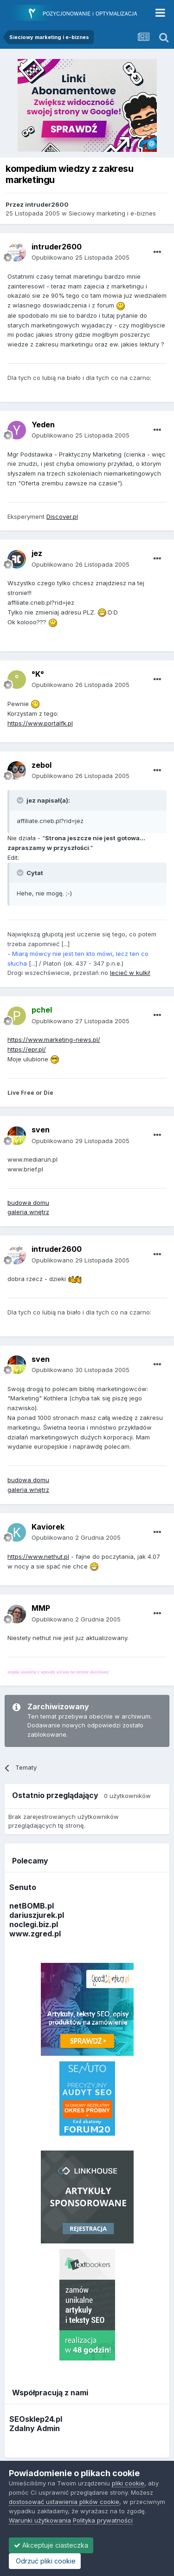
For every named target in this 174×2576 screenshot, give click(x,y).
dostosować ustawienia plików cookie (64, 2501)
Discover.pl (62, 516)
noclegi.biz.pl (33, 1924)
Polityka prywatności (103, 2520)
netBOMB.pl (31, 1905)
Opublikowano (80, 257)
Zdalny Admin (34, 2428)
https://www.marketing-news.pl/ (53, 1039)
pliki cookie (128, 2483)
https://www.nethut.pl (38, 1556)
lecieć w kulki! (130, 972)
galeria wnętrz (28, 1212)
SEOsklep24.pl (35, 2419)
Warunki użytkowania (40, 2520)
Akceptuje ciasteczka (51, 2545)
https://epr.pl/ (26, 1049)
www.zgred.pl (35, 1933)
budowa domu (28, 1202)
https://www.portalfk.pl (40, 723)
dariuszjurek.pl (36, 1915)
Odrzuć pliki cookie (45, 2561)
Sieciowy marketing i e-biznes (112, 213)
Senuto (22, 1887)
